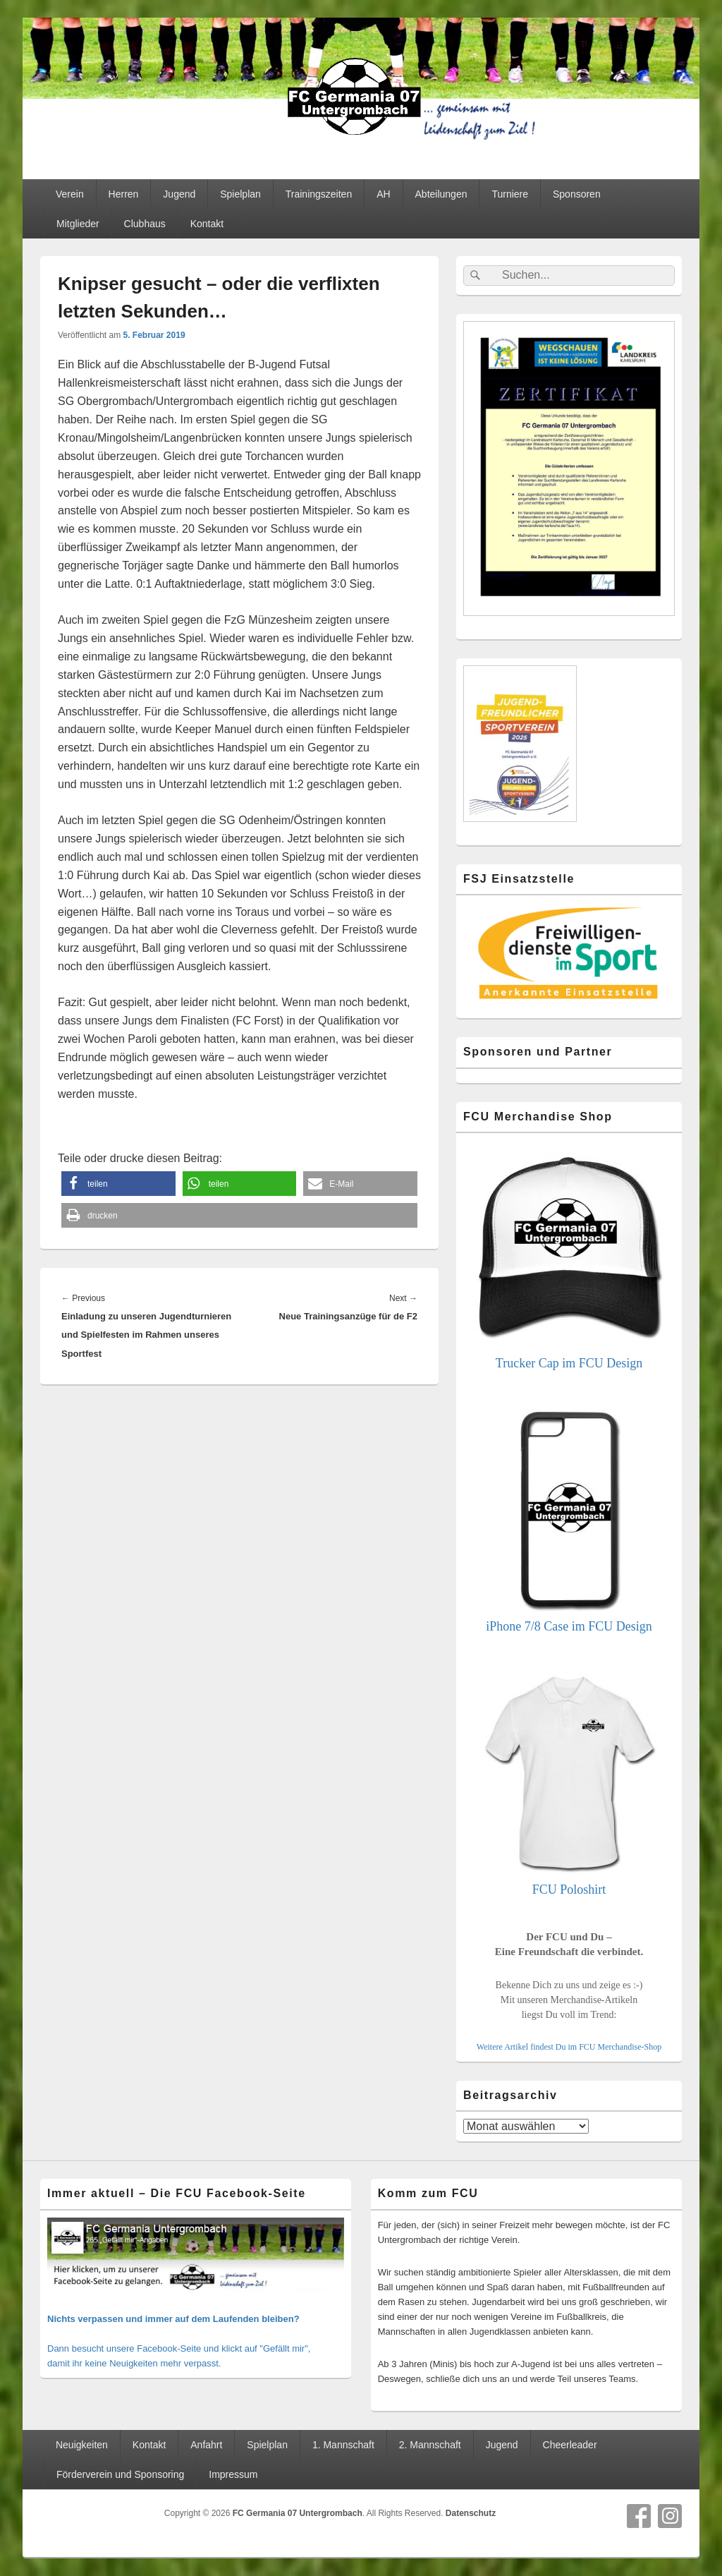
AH (383, 194)
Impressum (233, 2474)
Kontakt (207, 223)
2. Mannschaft (430, 2444)
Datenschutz (471, 2513)
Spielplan (240, 194)
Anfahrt (206, 2444)
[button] (118, 1183)
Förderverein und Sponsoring (120, 2474)
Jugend (179, 194)
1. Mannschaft (343, 2444)
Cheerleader (570, 2444)
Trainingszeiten (319, 194)
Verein (70, 194)
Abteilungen (441, 194)
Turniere (509, 194)
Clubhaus (145, 223)
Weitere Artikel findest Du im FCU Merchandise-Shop (569, 2047)
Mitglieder (77, 223)
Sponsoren (577, 194)
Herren (124, 194)
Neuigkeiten (82, 2444)
